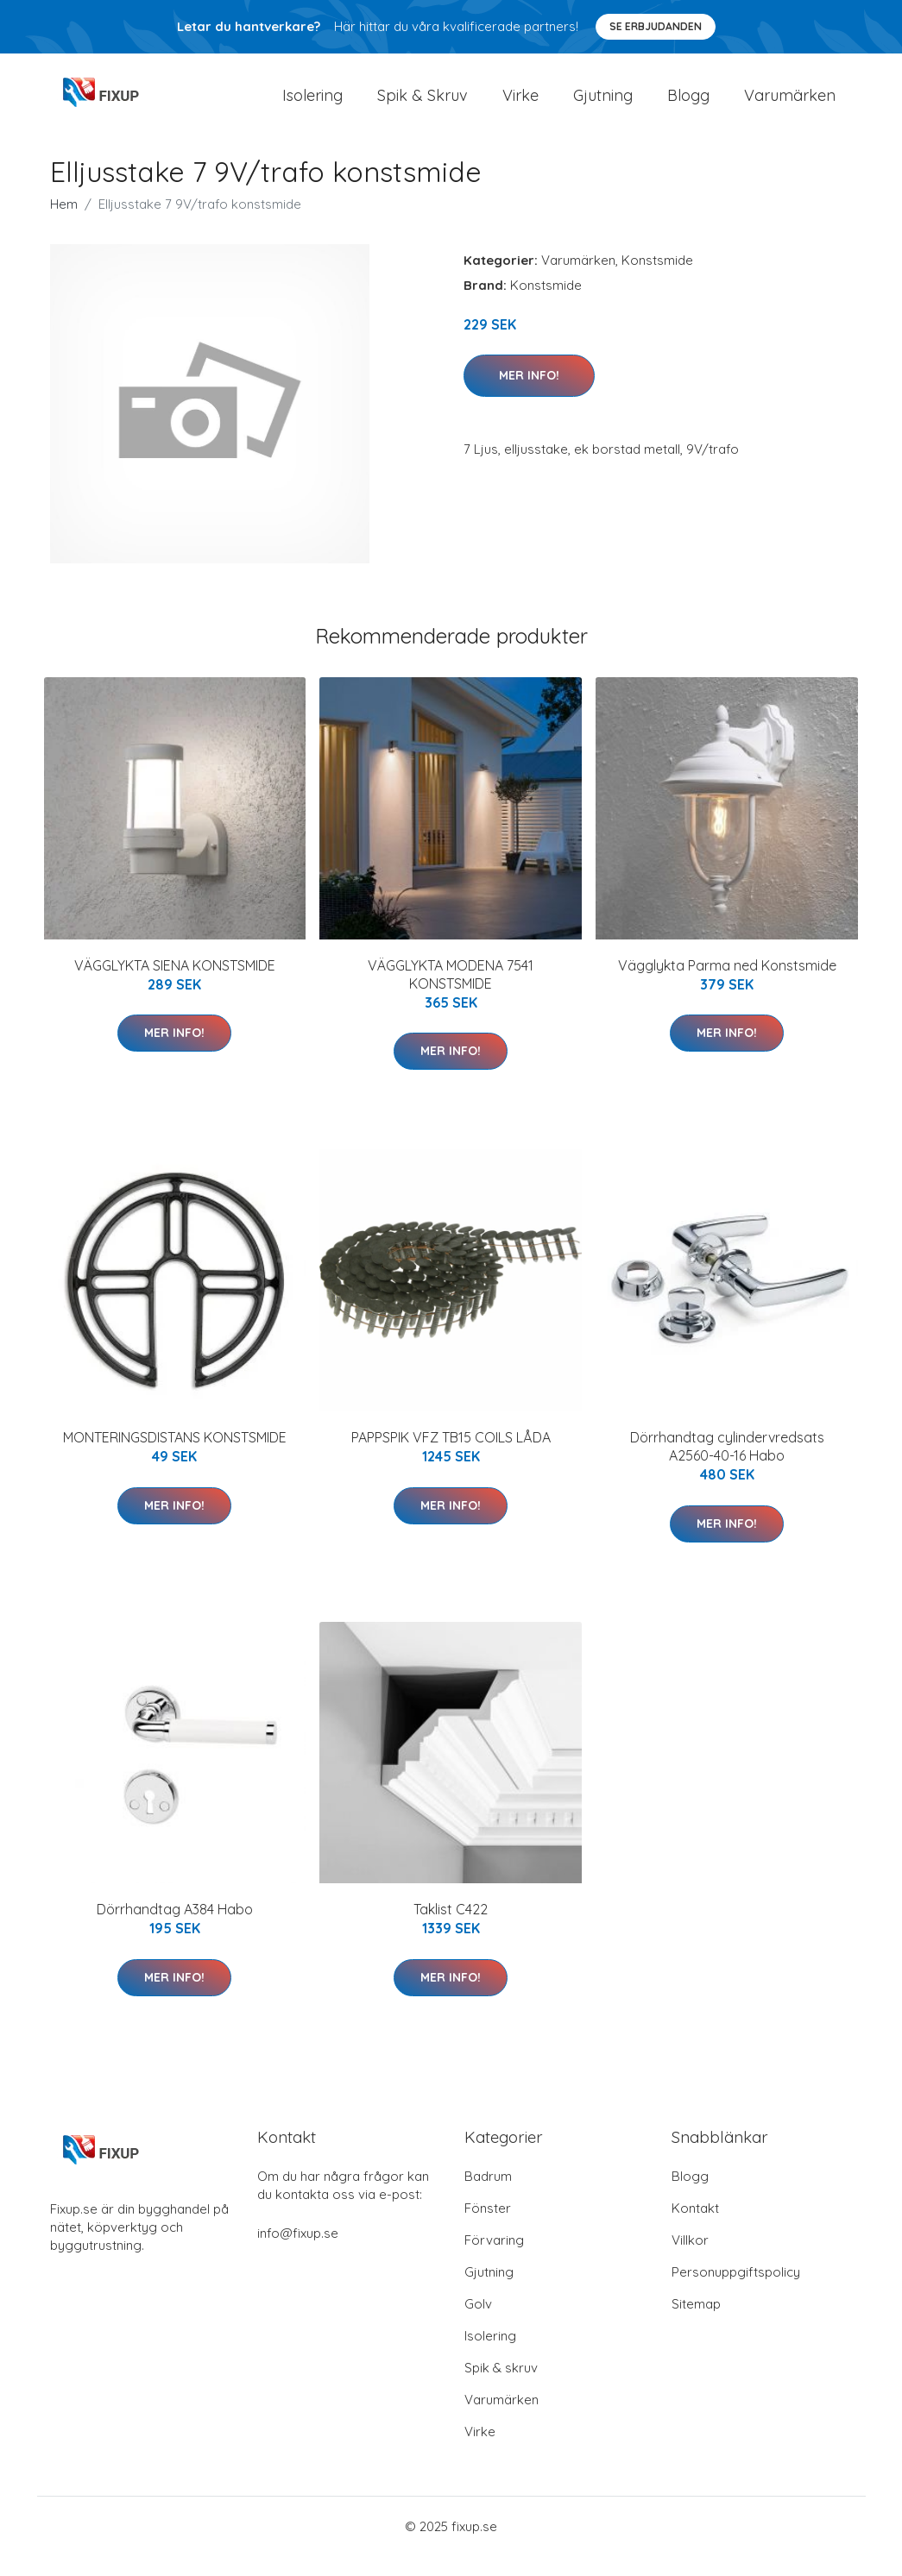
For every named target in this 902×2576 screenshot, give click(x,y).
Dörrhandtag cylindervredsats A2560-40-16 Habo (727, 1465)
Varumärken (790, 105)
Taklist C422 (450, 1929)
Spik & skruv (501, 2387)
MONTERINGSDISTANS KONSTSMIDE (175, 1456)
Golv (478, 2323)
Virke (520, 105)
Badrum (488, 2196)
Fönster (487, 2228)
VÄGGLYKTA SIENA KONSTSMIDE (174, 984)
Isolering (312, 105)
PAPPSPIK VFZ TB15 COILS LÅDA (451, 1456)
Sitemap (696, 2323)
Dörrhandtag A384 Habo (175, 1929)
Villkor (690, 2260)
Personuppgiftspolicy (736, 2292)
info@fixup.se (297, 2253)
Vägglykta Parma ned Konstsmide (727, 984)
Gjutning (603, 105)
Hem (64, 223)
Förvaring (494, 2260)
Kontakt (695, 2228)
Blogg (688, 105)
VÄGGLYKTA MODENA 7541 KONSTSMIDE (450, 993)
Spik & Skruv (422, 105)
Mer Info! (529, 394)
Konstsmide (657, 279)
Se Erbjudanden (655, 26)
